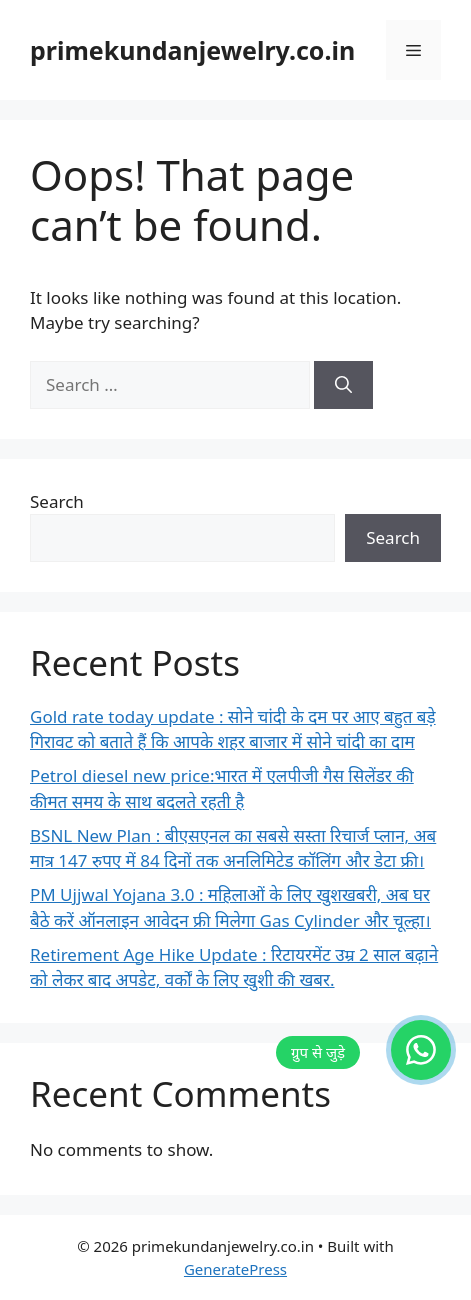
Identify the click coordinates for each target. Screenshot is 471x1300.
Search (57, 501)
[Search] (343, 385)
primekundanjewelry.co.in (192, 50)
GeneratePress (235, 1269)
